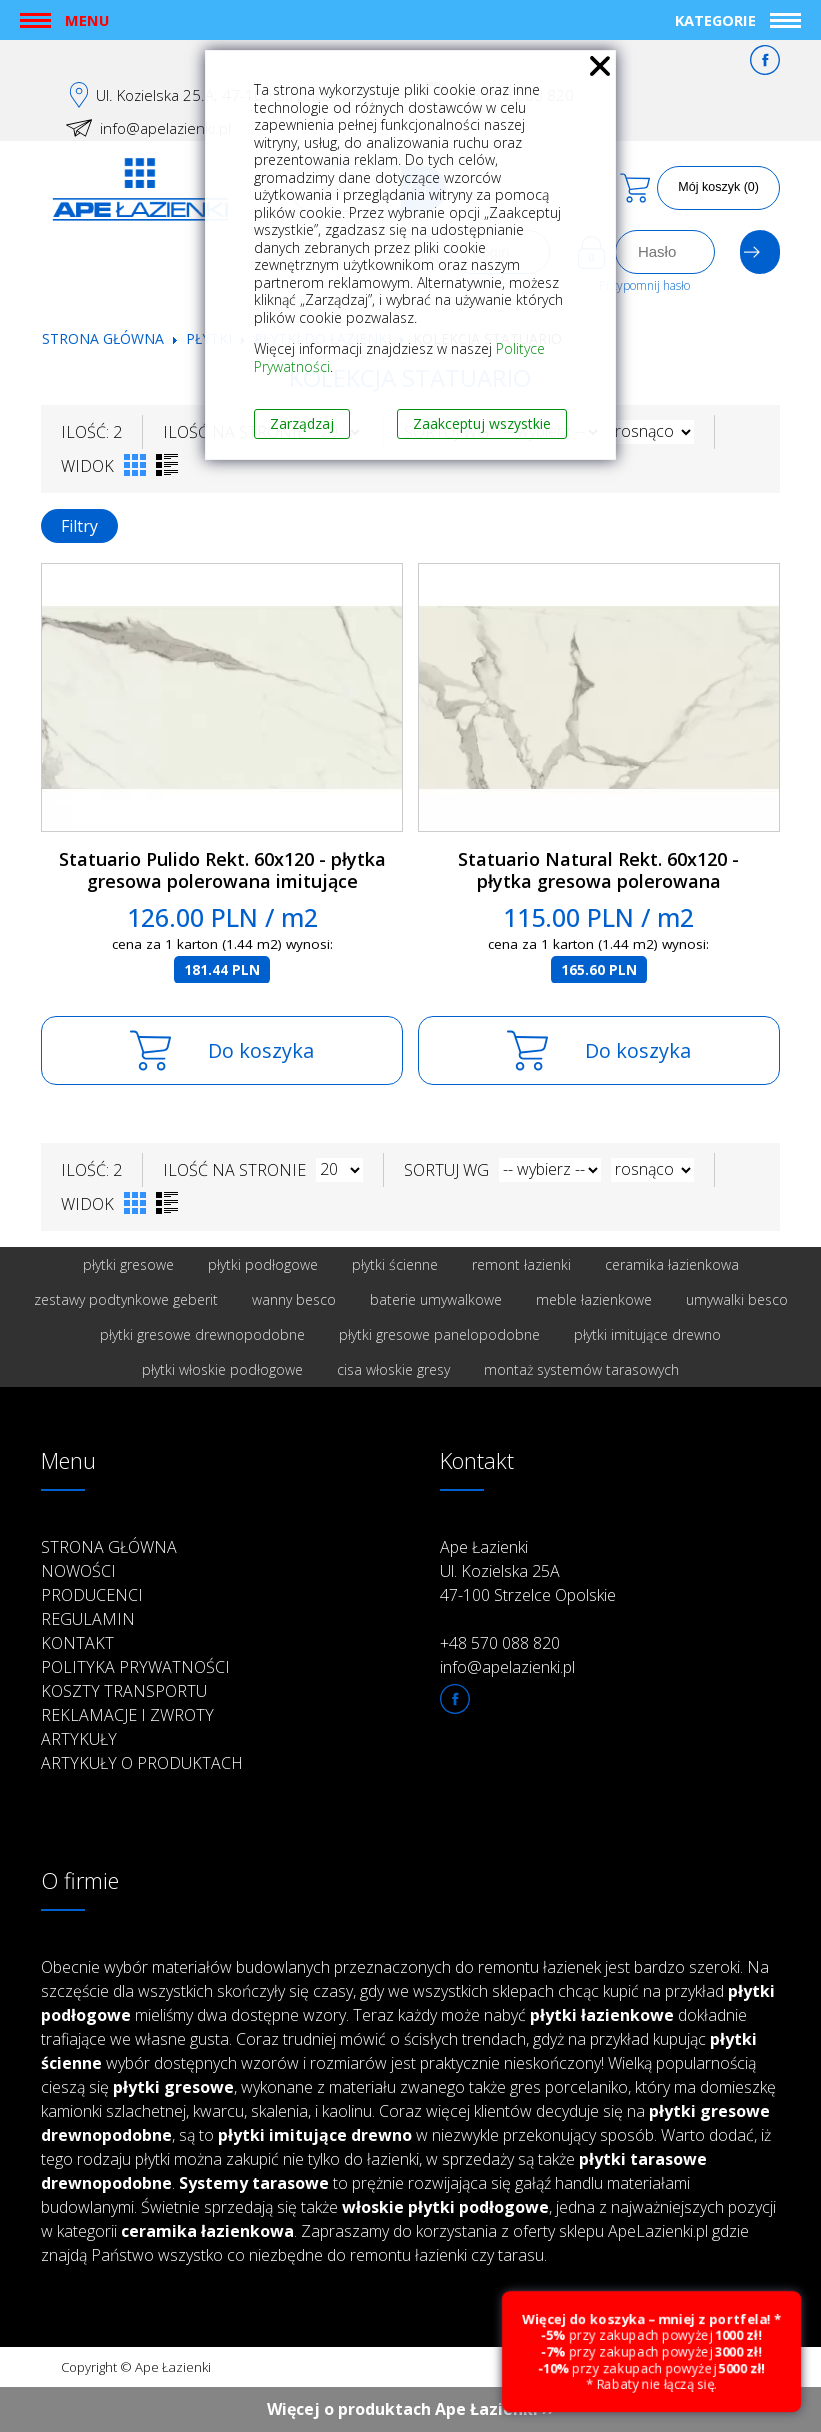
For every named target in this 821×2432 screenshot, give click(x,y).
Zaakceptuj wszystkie (482, 423)
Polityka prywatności (135, 1667)
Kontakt (77, 1643)
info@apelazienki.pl (165, 128)
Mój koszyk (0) (718, 187)
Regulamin (88, 1619)
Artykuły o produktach (142, 1763)
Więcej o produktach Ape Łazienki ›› (410, 2409)
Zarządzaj (302, 423)
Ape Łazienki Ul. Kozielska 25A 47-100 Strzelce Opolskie (528, 1571)
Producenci (92, 1595)
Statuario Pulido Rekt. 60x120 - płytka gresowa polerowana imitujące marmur (222, 881)
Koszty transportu (124, 1691)
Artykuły (79, 1739)
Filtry (79, 526)
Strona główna (103, 338)
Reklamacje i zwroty (127, 1715)
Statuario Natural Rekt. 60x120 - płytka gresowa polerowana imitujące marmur (598, 881)
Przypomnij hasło (644, 285)
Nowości (78, 1571)
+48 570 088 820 (500, 1643)
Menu (87, 20)
